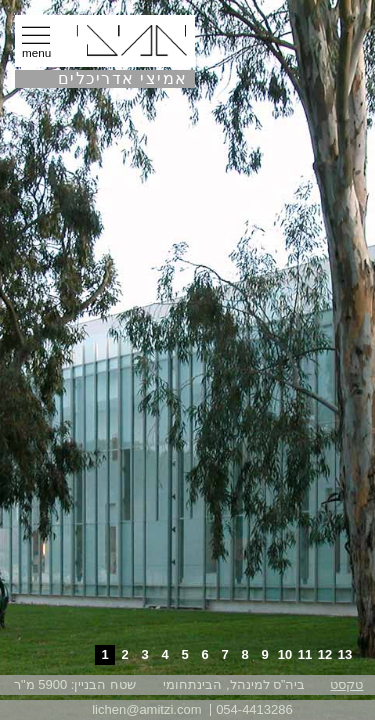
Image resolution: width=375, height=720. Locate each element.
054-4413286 (254, 709)
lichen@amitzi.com (146, 709)
